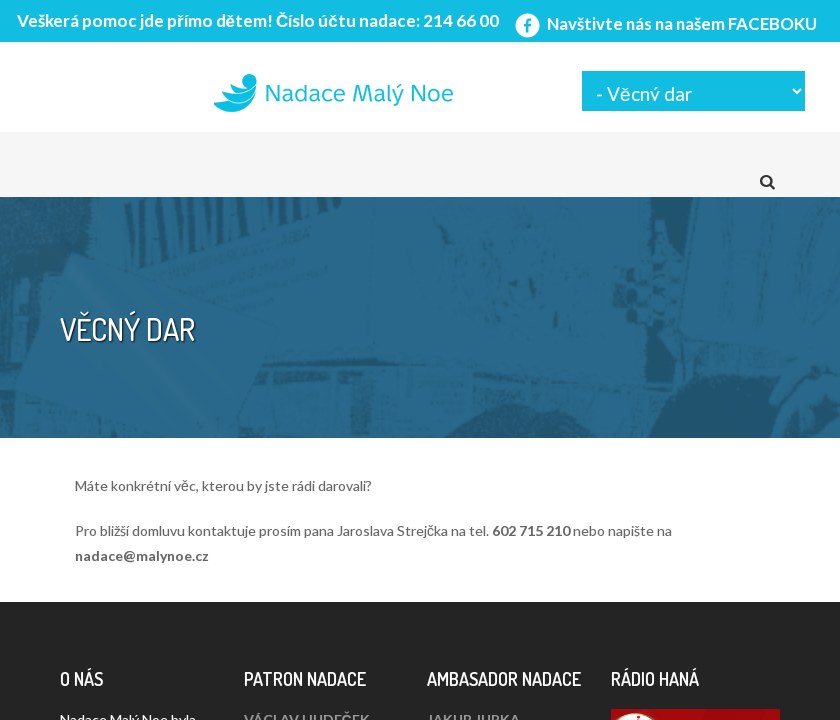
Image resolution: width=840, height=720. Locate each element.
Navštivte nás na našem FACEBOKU (664, 23)
